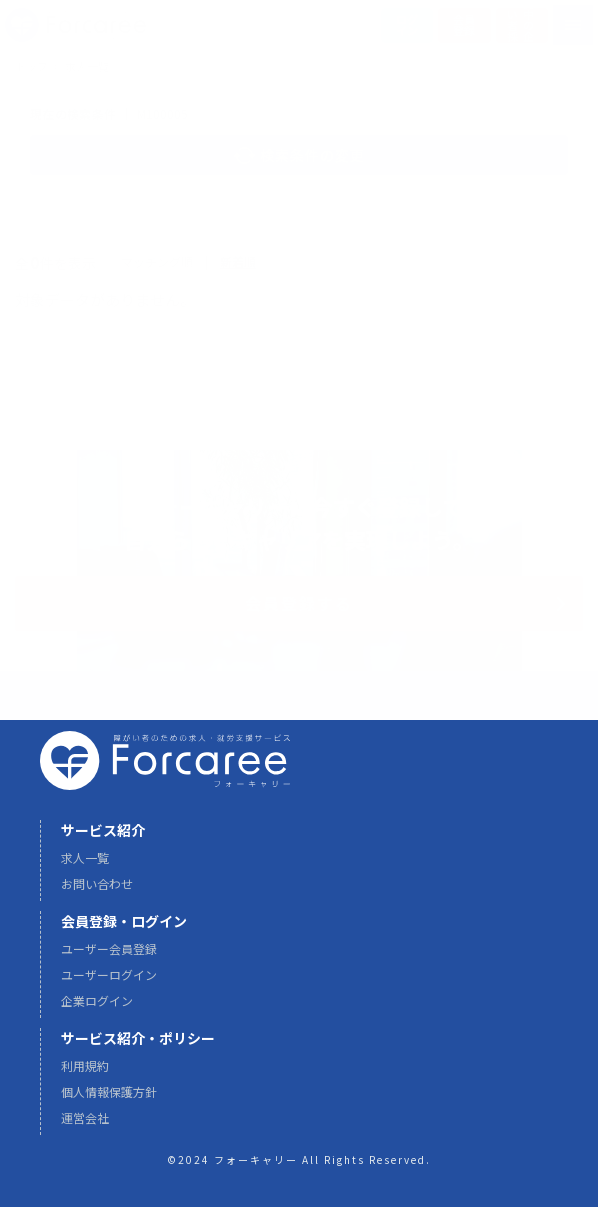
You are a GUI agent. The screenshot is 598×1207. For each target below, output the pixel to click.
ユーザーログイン (109, 983)
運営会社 (85, 1126)
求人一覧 (85, 866)
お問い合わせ (97, 892)
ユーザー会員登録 (109, 957)
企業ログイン (97, 1009)
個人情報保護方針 (109, 1100)
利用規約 (85, 1074)
